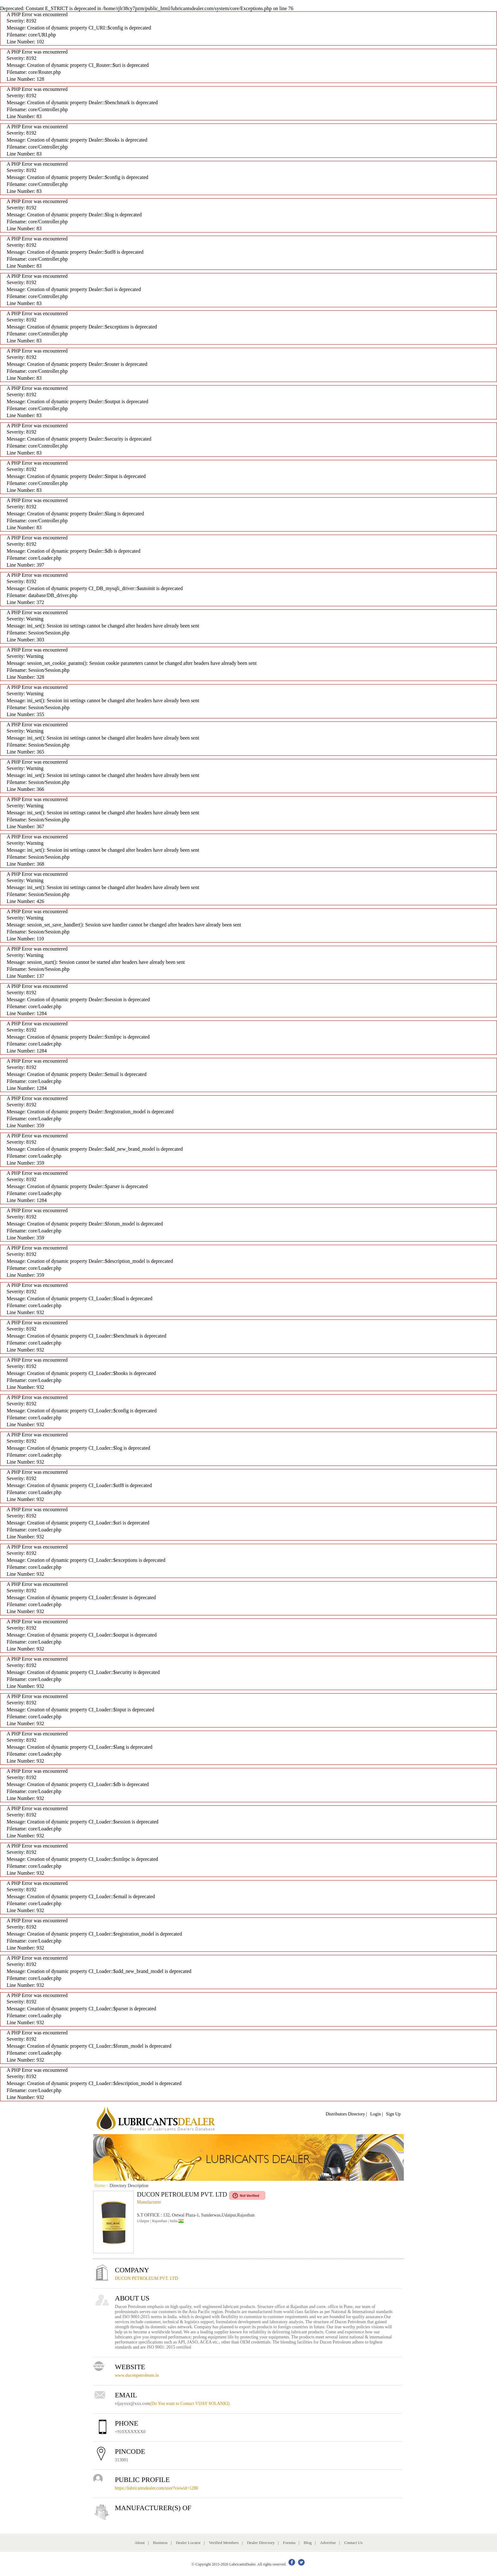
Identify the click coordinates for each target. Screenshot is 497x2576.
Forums (289, 2542)
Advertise (328, 2542)
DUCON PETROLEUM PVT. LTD (146, 2278)
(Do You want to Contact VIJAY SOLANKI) (189, 2403)
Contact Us (353, 2542)
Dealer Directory (261, 2542)
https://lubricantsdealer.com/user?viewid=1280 (156, 2488)
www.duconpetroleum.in (137, 2375)
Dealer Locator (188, 2542)
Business (160, 2542)
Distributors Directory (345, 2114)
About (139, 2542)
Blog (308, 2542)
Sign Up (393, 2114)
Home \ (101, 2185)
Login (375, 2114)
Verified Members (224, 2542)
